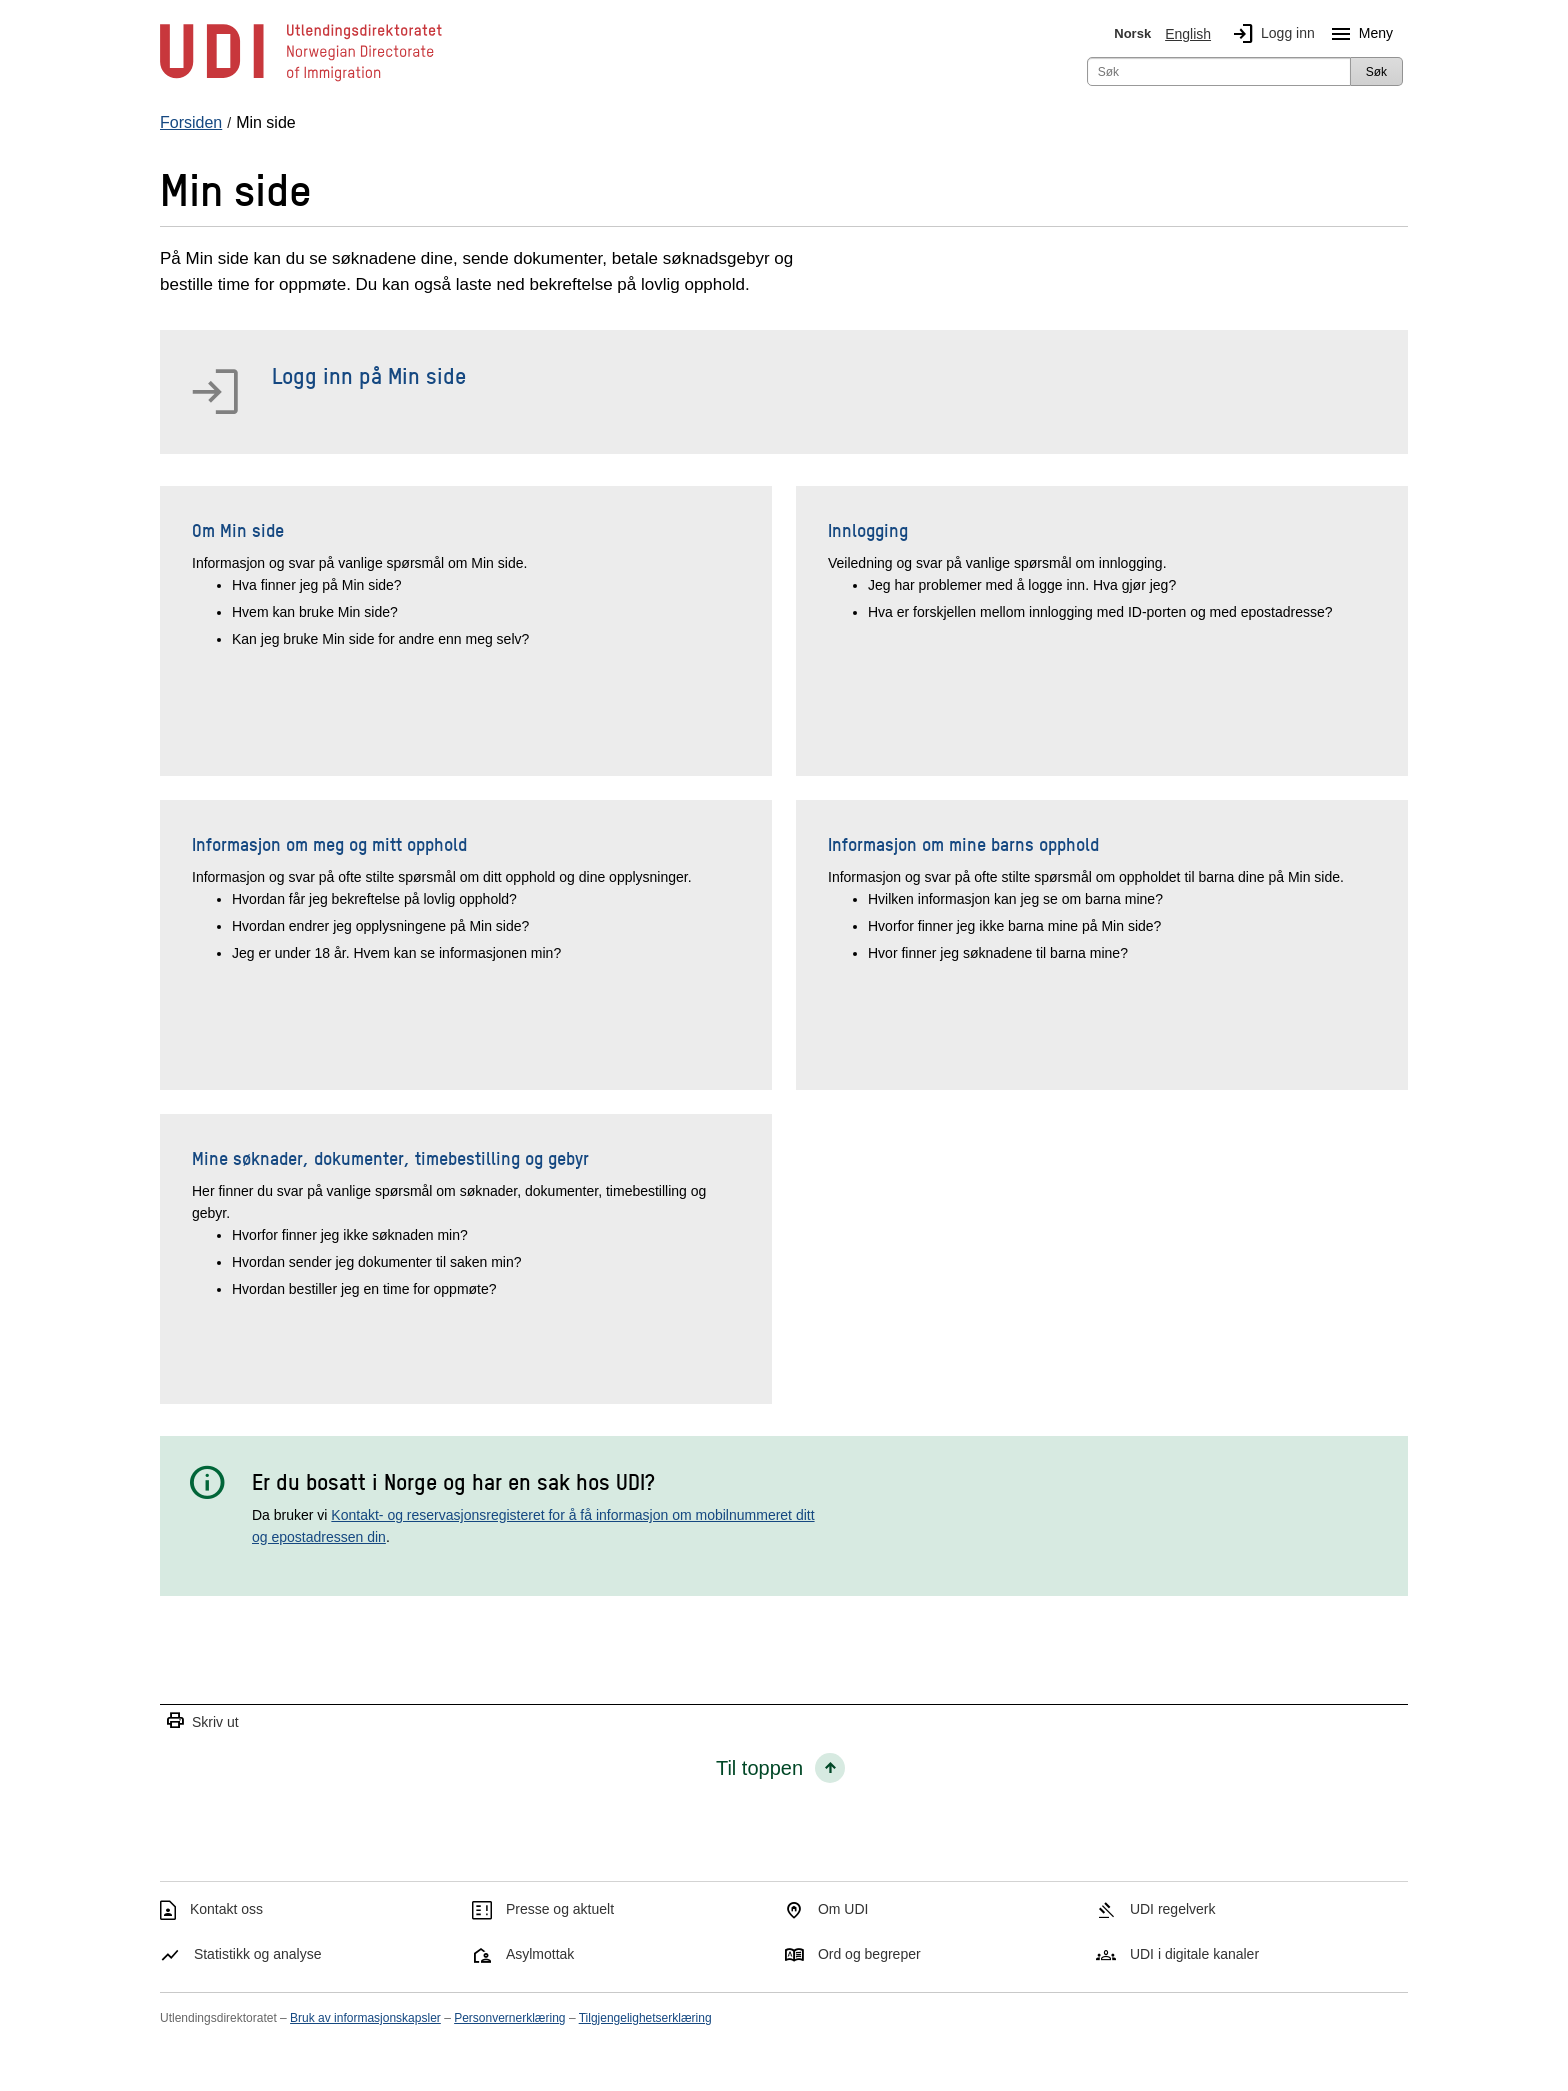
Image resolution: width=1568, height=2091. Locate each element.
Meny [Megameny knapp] (1358, 34)
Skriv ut (202, 1721)
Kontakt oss (226, 1909)
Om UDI (843, 1909)
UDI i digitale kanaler (1194, 1954)
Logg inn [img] (1270, 34)
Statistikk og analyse (258, 1954)
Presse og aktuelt (560, 1909)
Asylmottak (540, 1954)
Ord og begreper (869, 1954)
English (1188, 34)
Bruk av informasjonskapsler (365, 2018)
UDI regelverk (1173, 1909)
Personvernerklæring (509, 2018)
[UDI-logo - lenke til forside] (301, 80)
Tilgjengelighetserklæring (645, 2018)
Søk (1376, 72)
